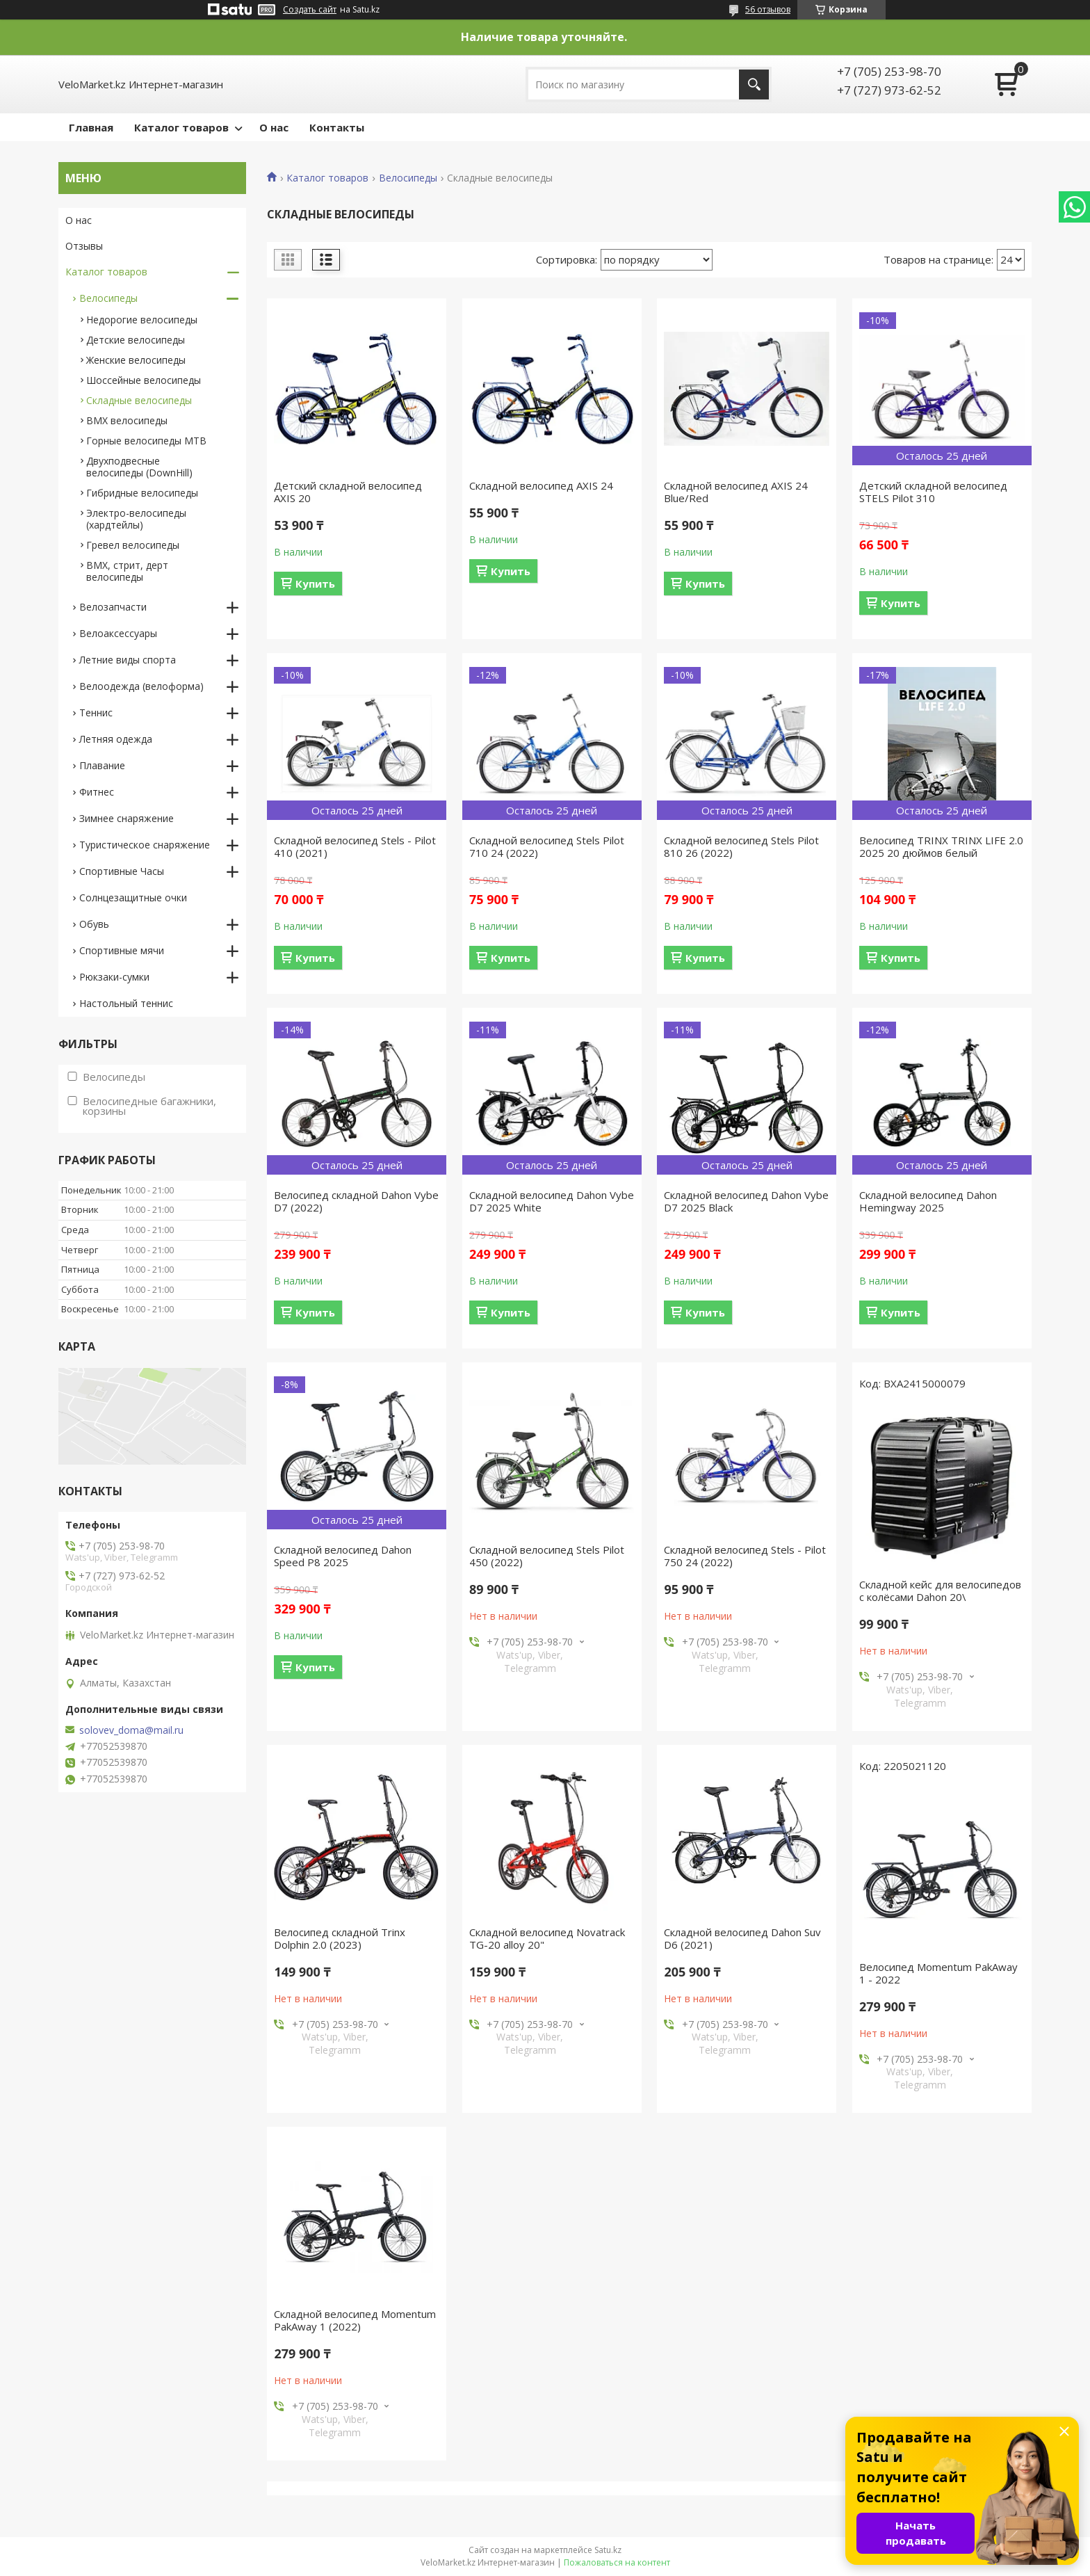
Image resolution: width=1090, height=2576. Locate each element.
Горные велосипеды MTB (146, 440)
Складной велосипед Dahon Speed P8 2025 (343, 1555)
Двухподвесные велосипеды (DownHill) (139, 466)
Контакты (336, 127)
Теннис (96, 712)
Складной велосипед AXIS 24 (541, 485)
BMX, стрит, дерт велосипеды (127, 570)
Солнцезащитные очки (133, 897)
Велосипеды (408, 178)
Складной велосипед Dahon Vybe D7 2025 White (551, 1201)
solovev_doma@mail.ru (131, 1730)
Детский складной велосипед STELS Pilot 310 (933, 491)
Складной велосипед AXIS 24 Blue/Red (736, 491)
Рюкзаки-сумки (114, 976)
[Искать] (754, 84)
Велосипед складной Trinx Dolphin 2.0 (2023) (339, 1938)
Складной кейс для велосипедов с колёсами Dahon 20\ (940, 1590)
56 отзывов (767, 9)
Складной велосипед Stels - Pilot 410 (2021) (355, 846)
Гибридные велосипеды (142, 492)
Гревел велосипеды (132, 545)
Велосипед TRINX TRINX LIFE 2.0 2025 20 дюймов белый (941, 846)
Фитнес (96, 791)
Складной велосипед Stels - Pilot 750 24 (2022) (745, 1555)
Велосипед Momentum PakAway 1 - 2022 (938, 1973)
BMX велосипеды (127, 420)
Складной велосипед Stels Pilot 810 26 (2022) (741, 846)
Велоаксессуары (118, 633)
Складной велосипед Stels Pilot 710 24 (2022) (546, 846)
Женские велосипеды (136, 360)
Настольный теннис (126, 1003)
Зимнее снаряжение (126, 818)
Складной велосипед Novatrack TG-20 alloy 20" (547, 1938)
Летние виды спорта (127, 659)
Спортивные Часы (121, 871)
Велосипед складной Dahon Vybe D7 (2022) (356, 1201)
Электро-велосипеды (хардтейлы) (136, 518)
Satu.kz (607, 2550)
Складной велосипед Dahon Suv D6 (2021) (742, 1938)
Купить (315, 583)
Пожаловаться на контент (617, 2562)
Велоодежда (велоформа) (141, 686)
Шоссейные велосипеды (143, 380)
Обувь (94, 924)
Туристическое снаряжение (144, 844)
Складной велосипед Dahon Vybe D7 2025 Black (746, 1201)
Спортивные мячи (121, 950)
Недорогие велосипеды (141, 319)
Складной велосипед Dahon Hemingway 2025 (928, 1201)
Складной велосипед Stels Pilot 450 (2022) (546, 1555)
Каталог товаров (181, 127)
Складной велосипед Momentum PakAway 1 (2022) (355, 2320)
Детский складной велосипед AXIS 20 (348, 491)
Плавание (102, 765)
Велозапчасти (113, 606)
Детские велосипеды (135, 339)
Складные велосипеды (139, 400)
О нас (273, 127)
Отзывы (84, 245)
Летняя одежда (115, 739)
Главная (91, 127)
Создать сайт (309, 10)
